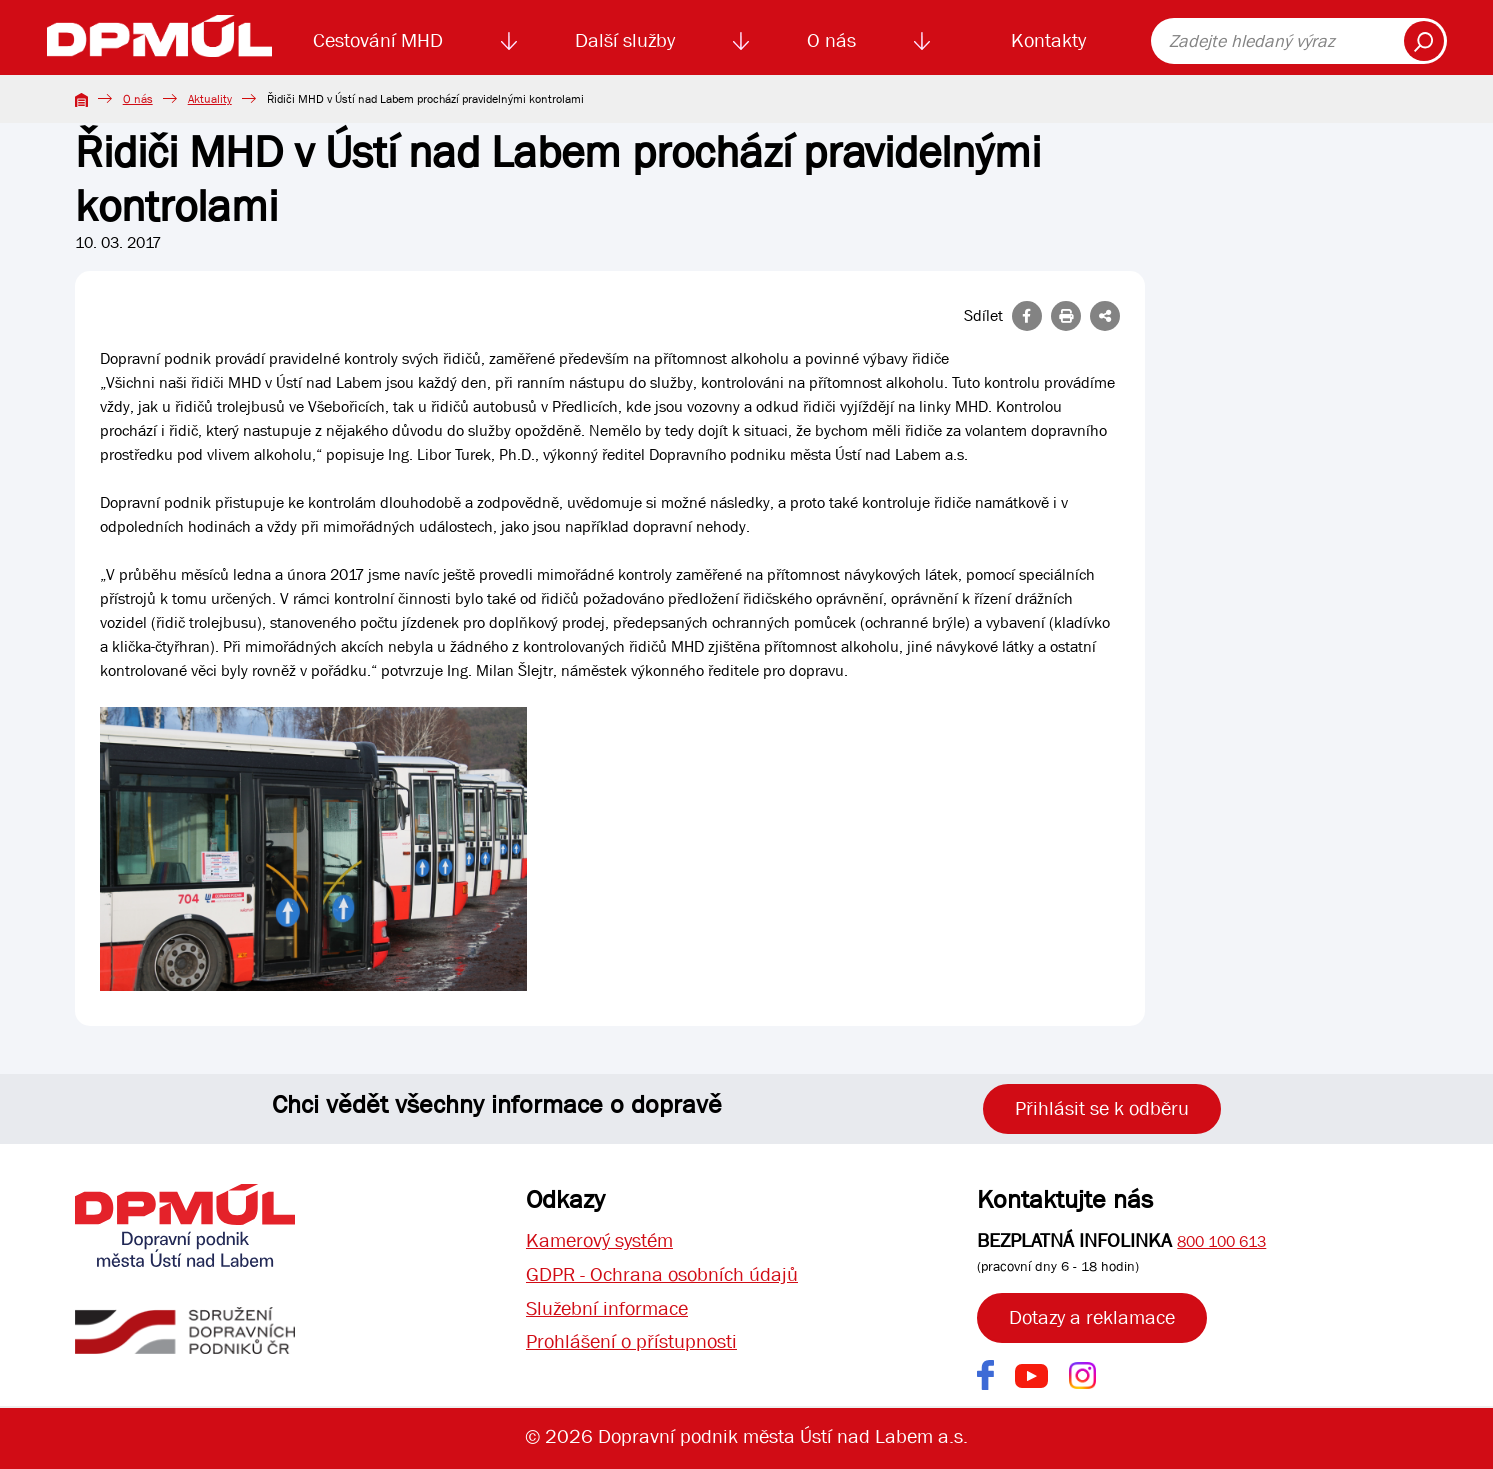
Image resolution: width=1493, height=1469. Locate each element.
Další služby (625, 40)
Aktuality (210, 99)
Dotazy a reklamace (1092, 1317)
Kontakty (1048, 40)
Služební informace (607, 1308)
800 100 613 (1221, 1241)
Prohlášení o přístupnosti (631, 1342)
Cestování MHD (378, 40)
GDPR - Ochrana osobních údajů (662, 1274)
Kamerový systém (599, 1240)
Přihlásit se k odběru (1102, 1108)
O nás (831, 40)
